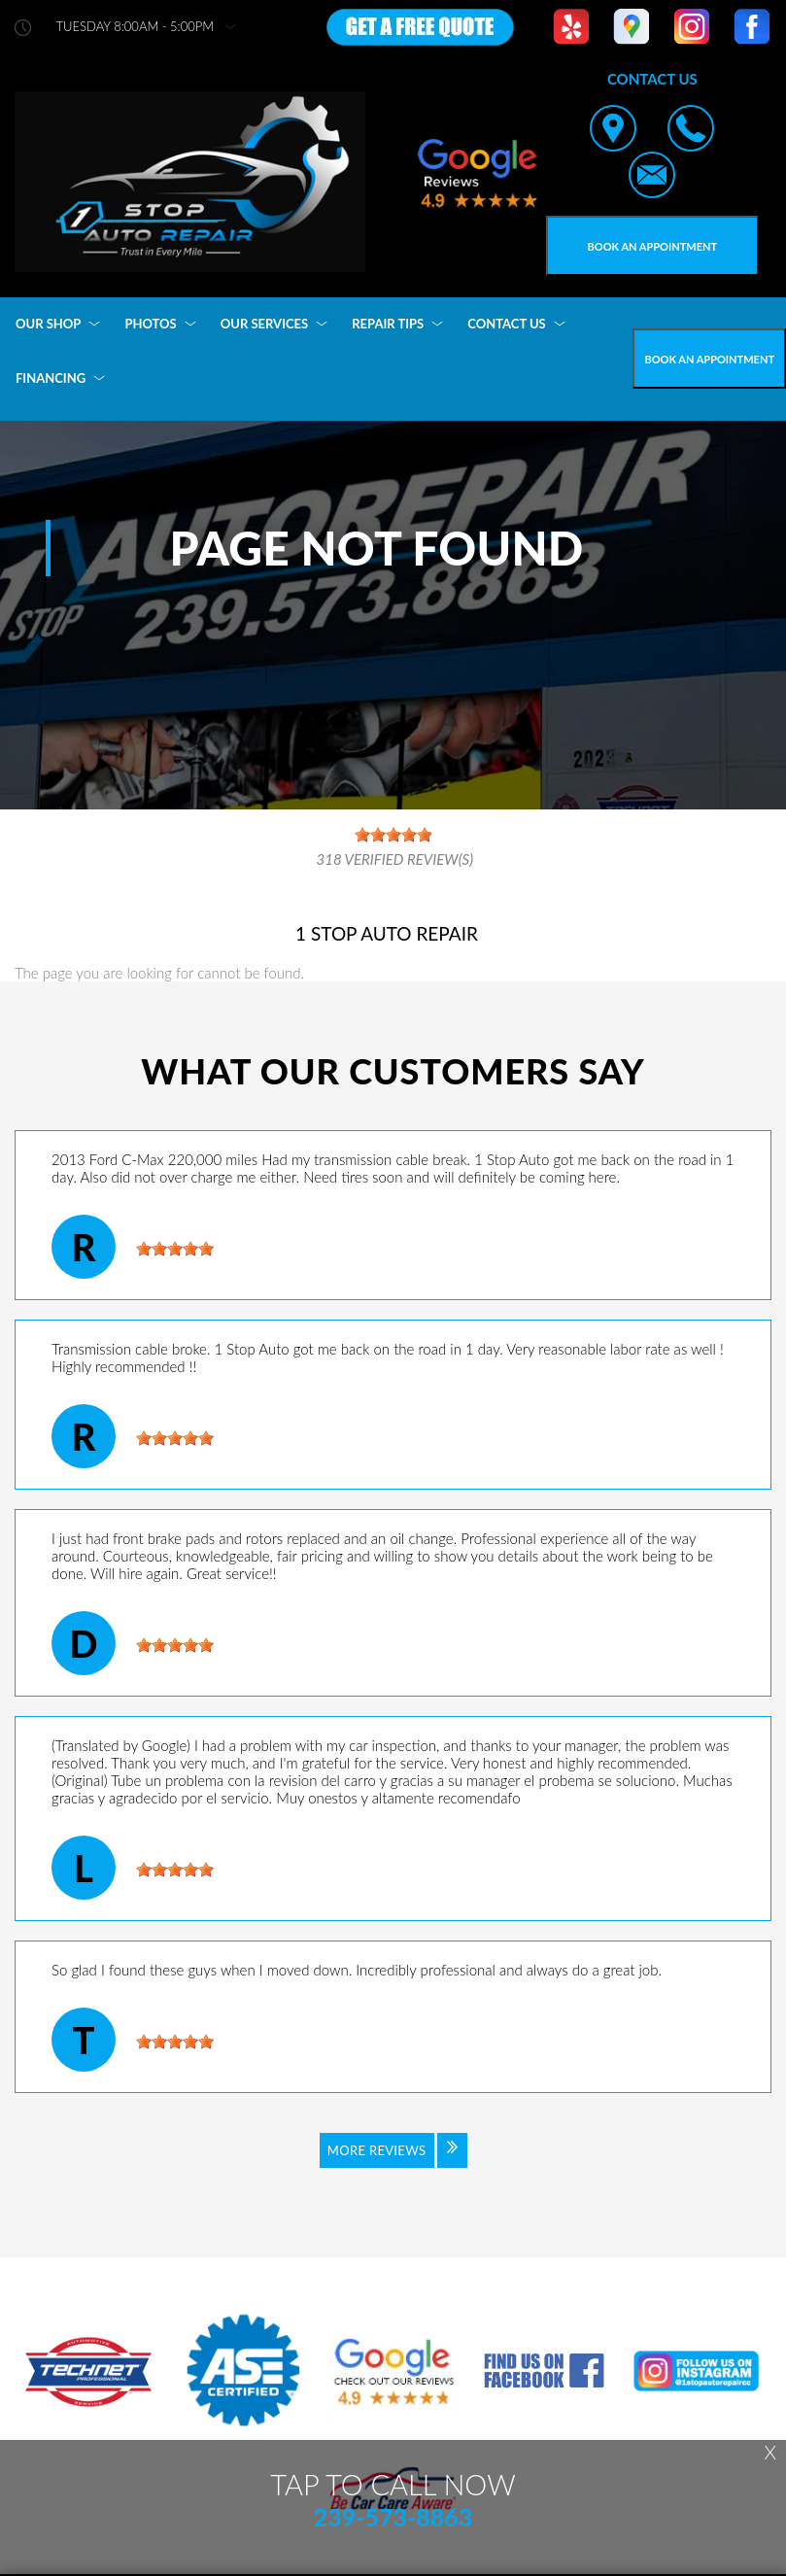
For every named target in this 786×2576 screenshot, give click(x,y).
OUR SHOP (48, 323)
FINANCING (50, 378)
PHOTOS (150, 323)
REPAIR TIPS (388, 323)
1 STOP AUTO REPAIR (386, 934)
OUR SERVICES (264, 323)
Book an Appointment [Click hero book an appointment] (653, 246)
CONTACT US (506, 323)
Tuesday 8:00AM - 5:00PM (135, 26)
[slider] (175, 1248)
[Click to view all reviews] (393, 2163)
